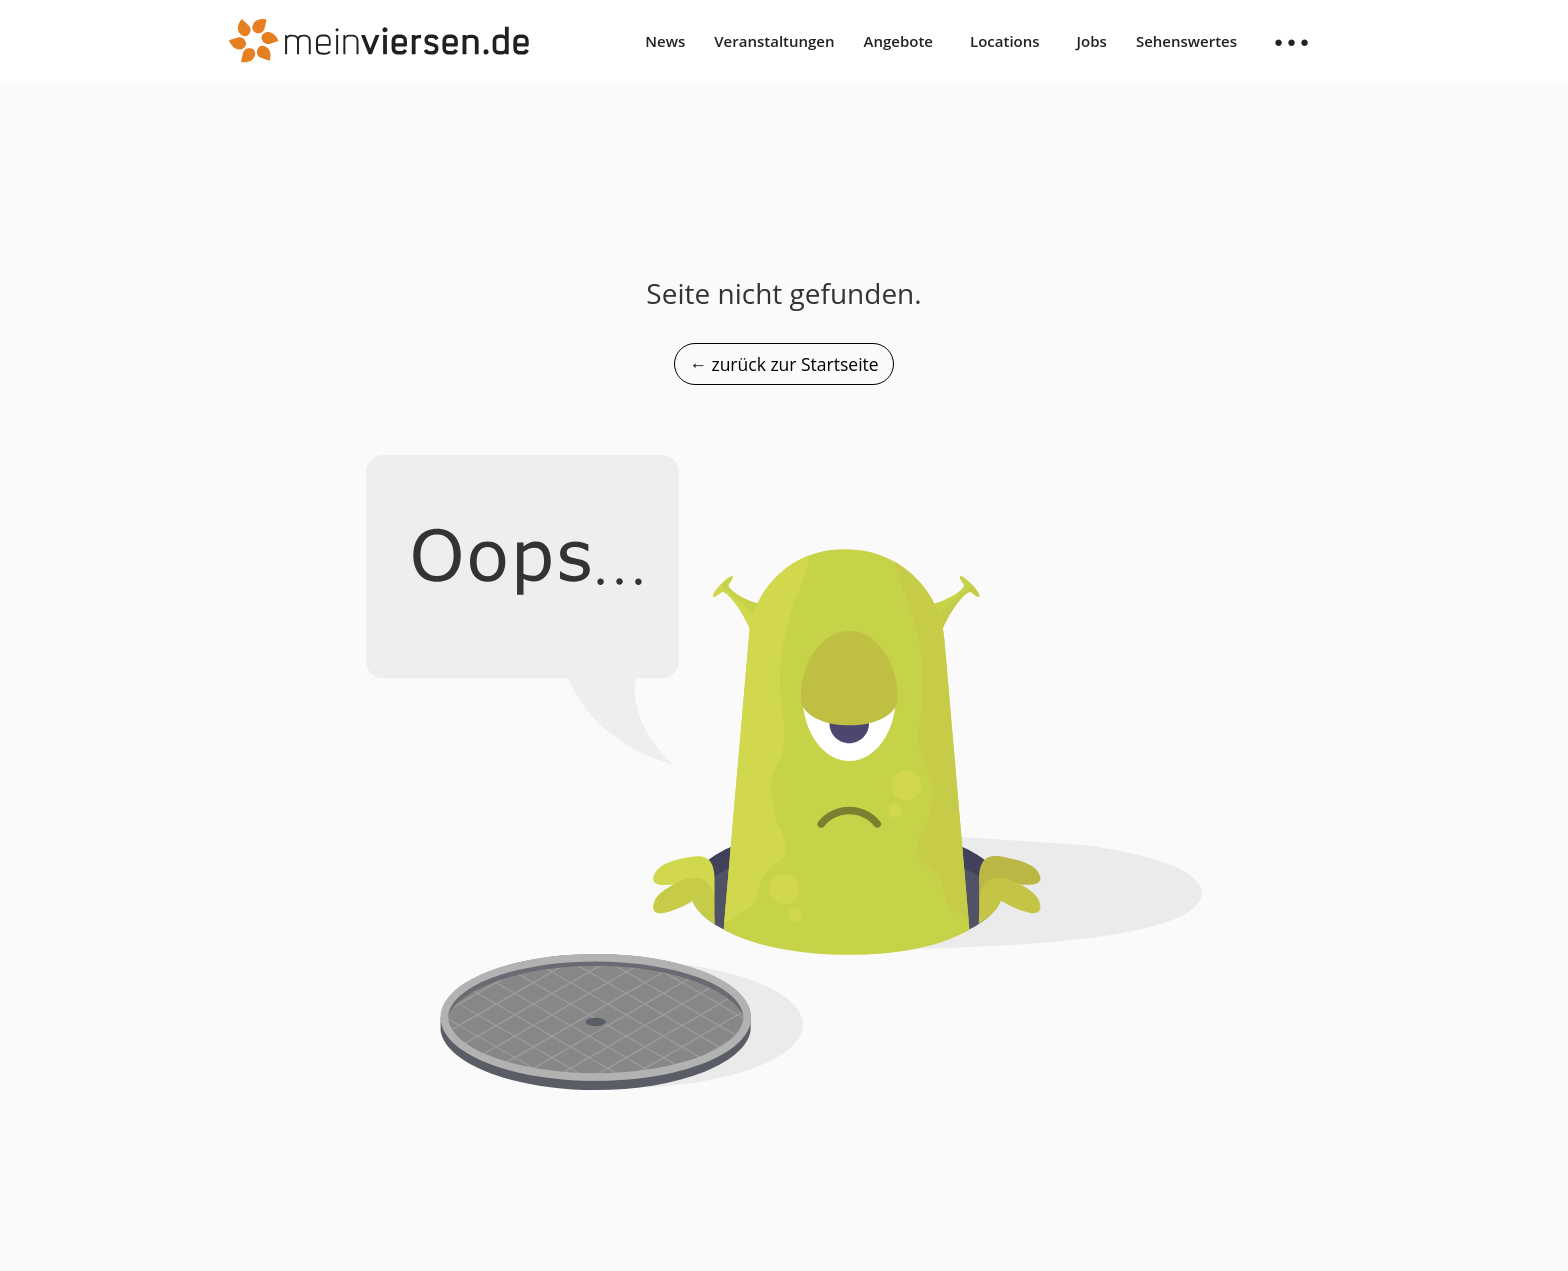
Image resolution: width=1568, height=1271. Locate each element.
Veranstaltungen (774, 41)
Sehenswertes (1186, 41)
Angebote (898, 41)
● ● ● (1291, 41)
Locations (1005, 41)
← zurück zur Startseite (783, 364)
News (665, 41)
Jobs (1092, 41)
